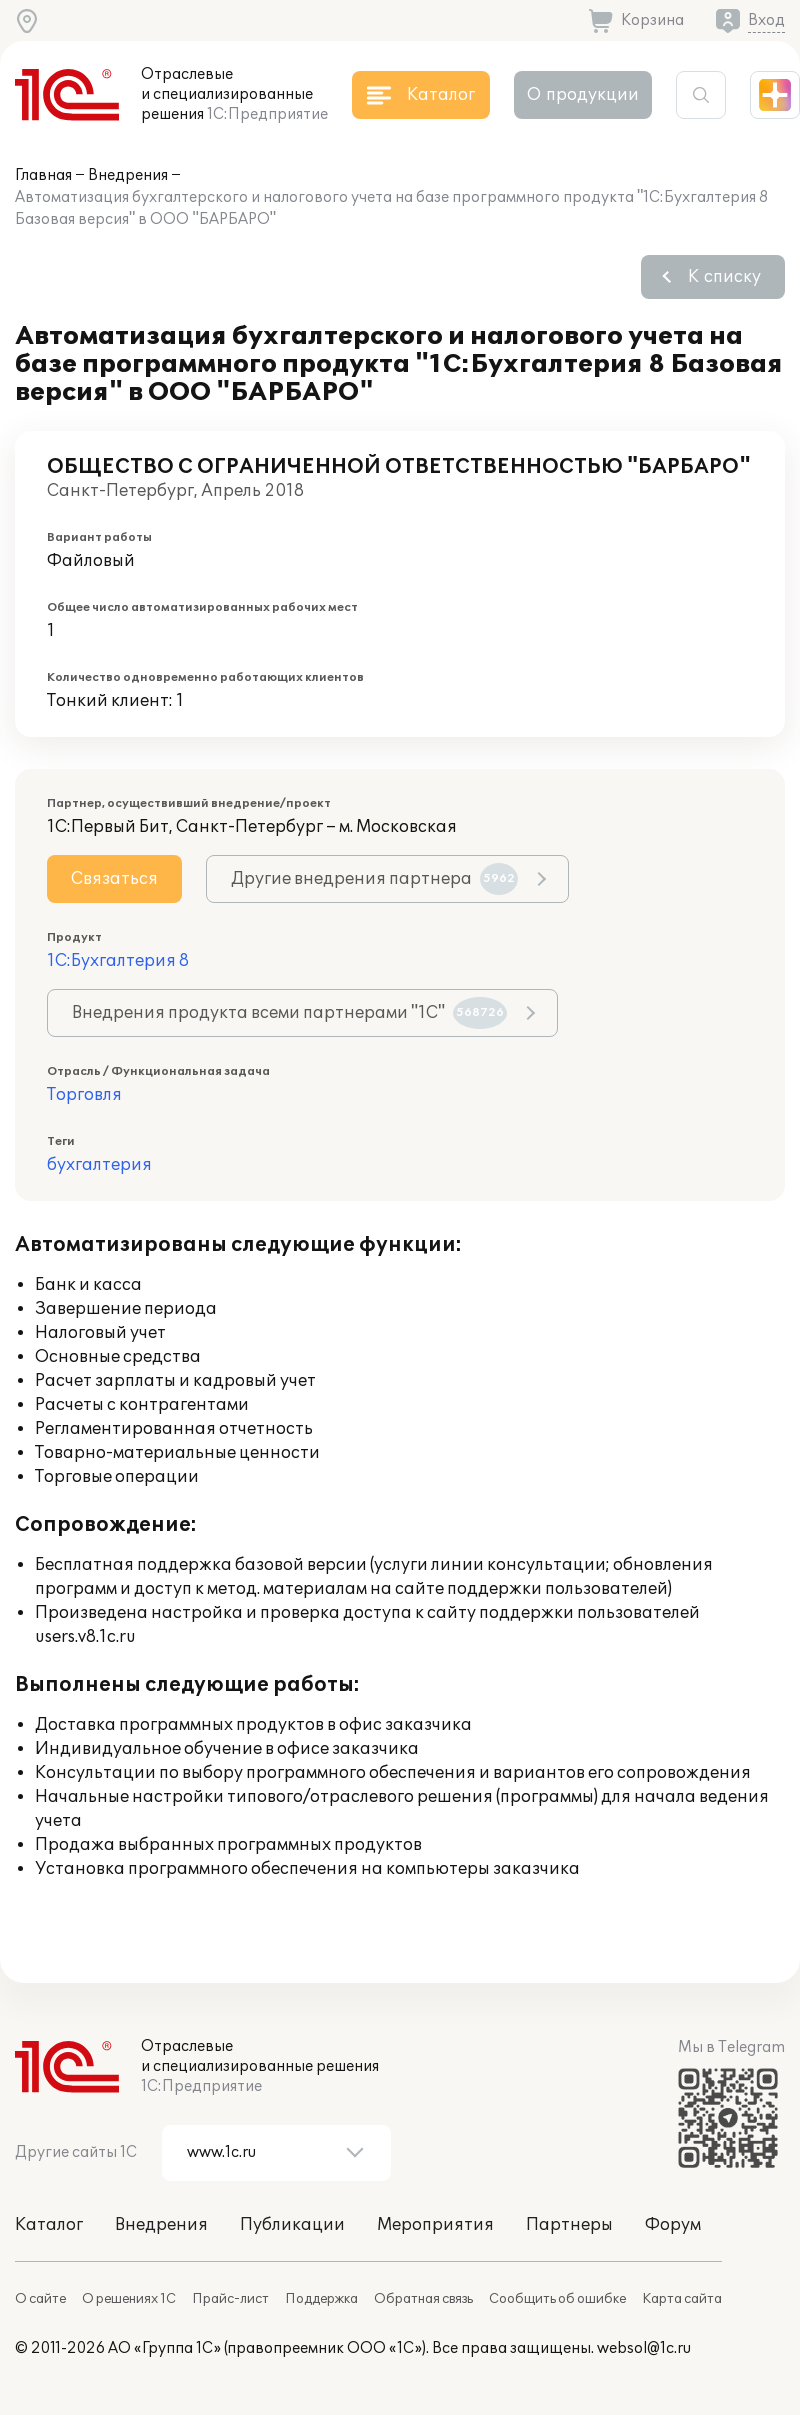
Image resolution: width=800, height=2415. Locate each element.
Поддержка (321, 2299)
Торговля (84, 1095)
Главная (43, 175)
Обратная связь (423, 2299)
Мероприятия (435, 2225)
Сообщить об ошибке (557, 2299)
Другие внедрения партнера (374, 879)
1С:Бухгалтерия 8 (118, 961)
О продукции (583, 95)
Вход (766, 20)
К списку (724, 277)
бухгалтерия (99, 1165)
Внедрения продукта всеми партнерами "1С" (289, 1013)
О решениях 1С (129, 2299)
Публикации (292, 2225)
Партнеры (569, 2225)
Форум (673, 2225)
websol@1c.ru (644, 2348)
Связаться (114, 879)
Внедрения (128, 175)
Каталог (49, 2225)
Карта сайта (682, 2299)
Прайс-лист (230, 2299)
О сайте (40, 2299)
